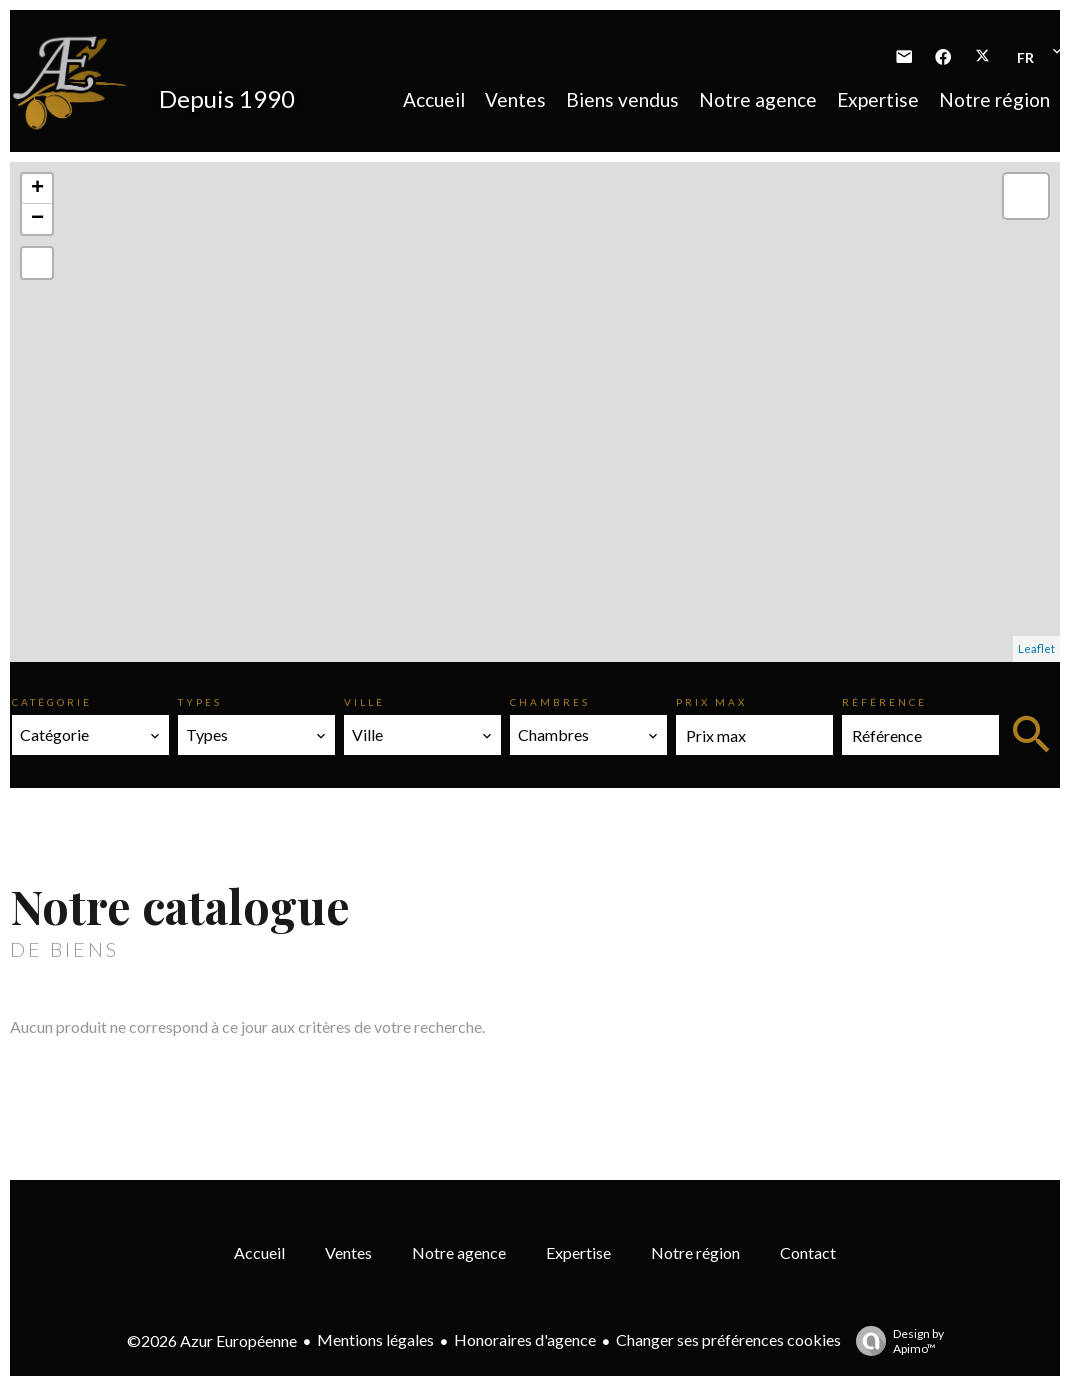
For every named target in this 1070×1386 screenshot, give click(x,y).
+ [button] (37, 189)
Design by (895, 1341)
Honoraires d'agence (525, 1339)
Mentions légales (375, 1339)
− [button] (37, 219)
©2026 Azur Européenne (212, 1340)
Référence (884, 702)
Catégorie (52, 702)
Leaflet (1036, 648)
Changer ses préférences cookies (728, 1339)
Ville (364, 702)
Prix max (711, 702)
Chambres (550, 702)
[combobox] (90, 735)
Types (200, 702)
